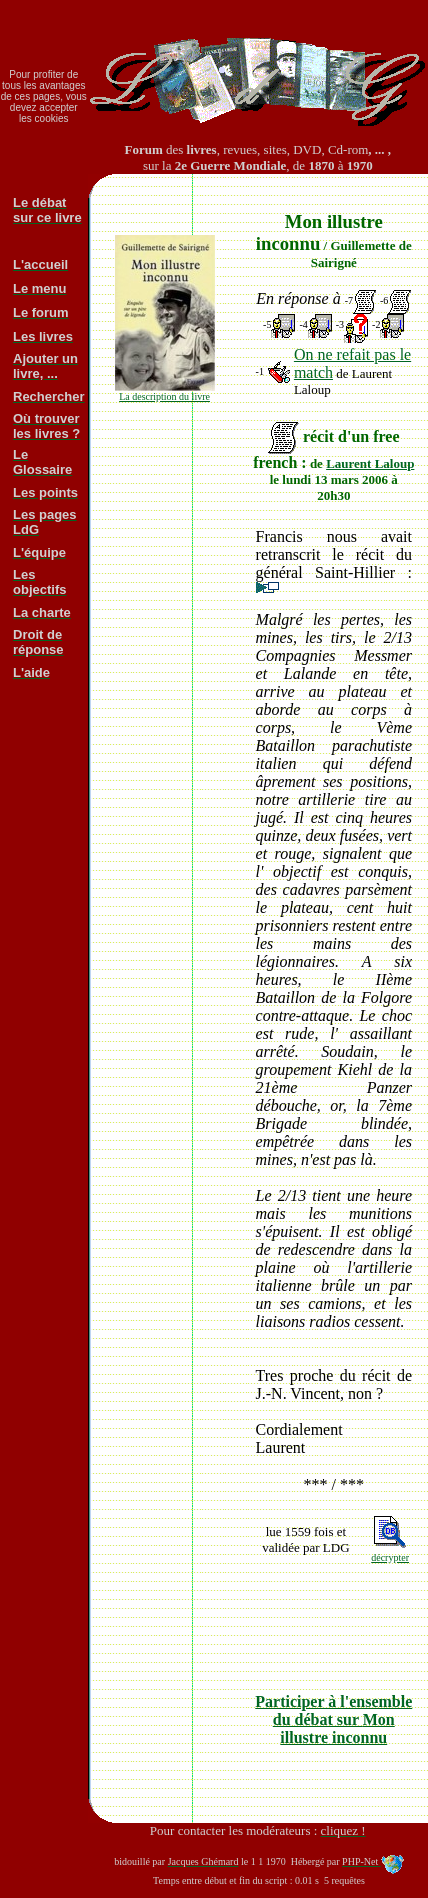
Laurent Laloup (370, 463)
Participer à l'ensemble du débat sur (333, 1719)
